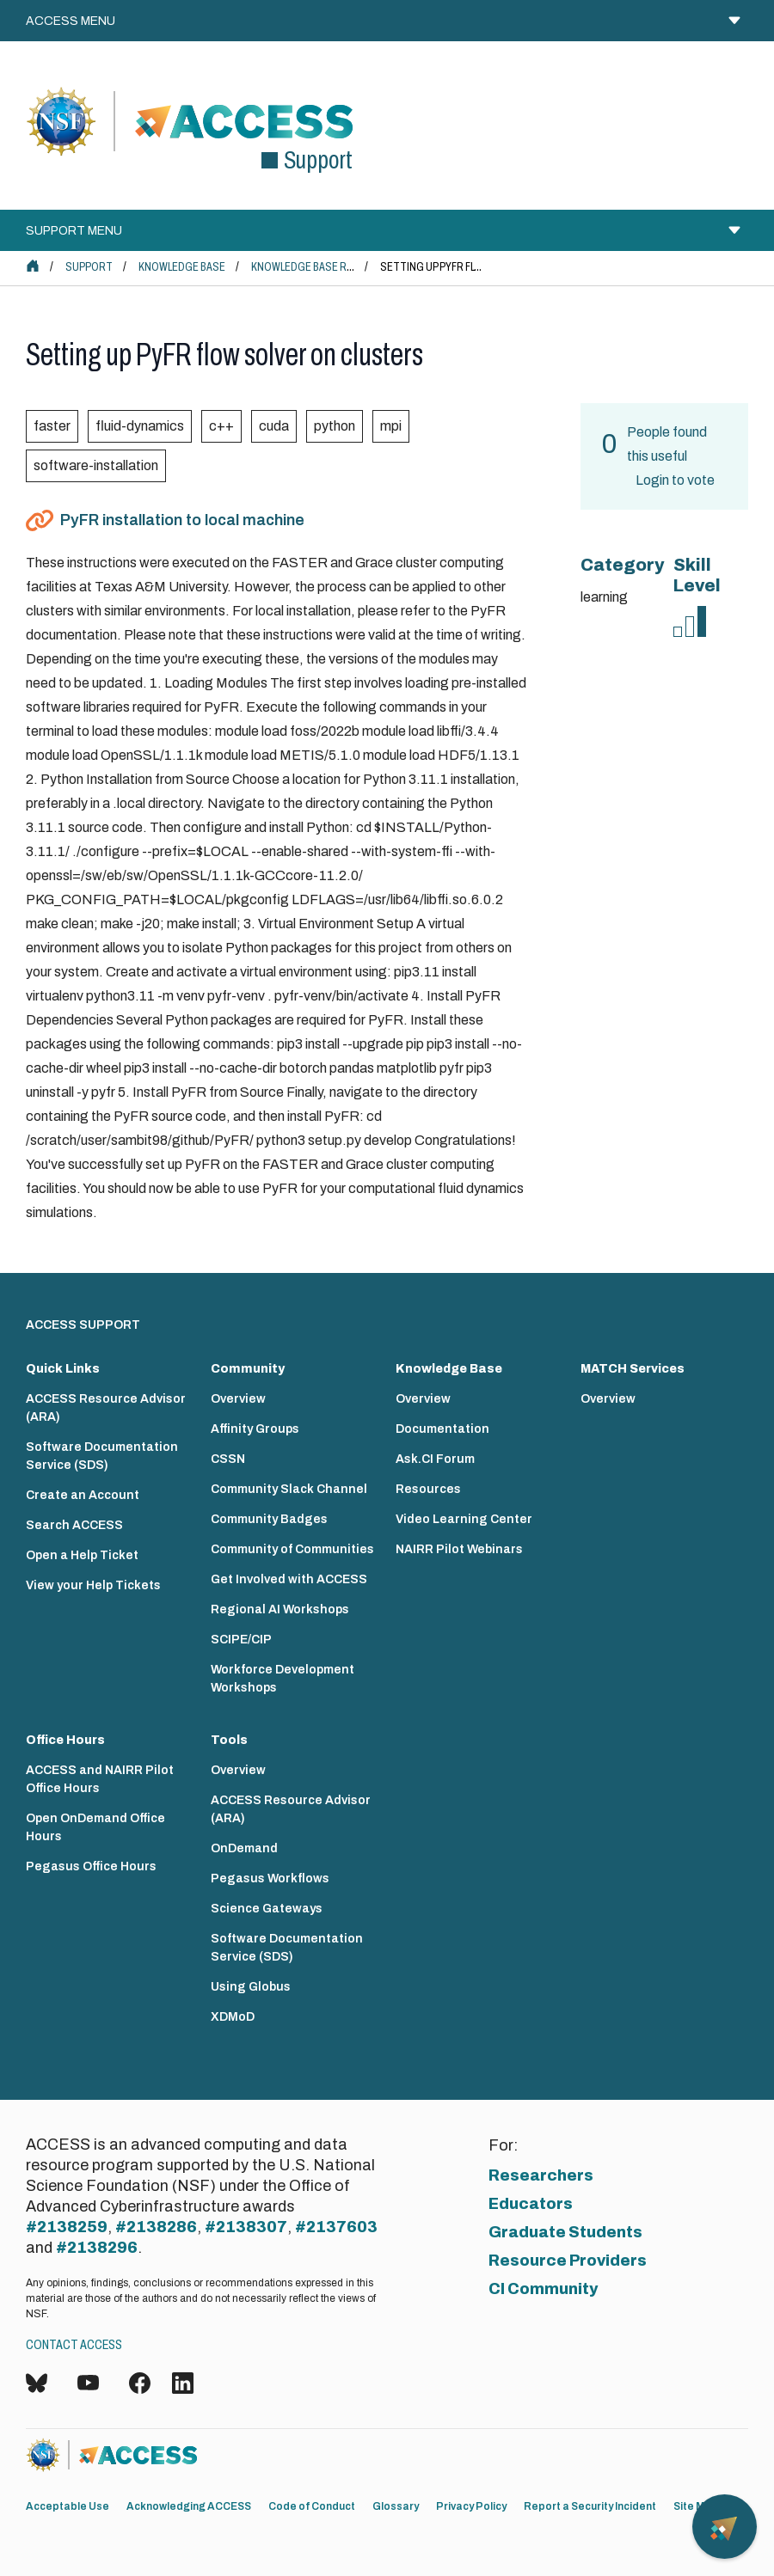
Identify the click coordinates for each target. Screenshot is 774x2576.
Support (89, 266)
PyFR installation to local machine (182, 520)
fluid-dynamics (139, 426)
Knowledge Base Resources (325, 266)
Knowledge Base (181, 266)
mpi (391, 426)
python (334, 426)
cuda (274, 426)
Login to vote (675, 480)
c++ (221, 426)
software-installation (96, 465)
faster (52, 426)
